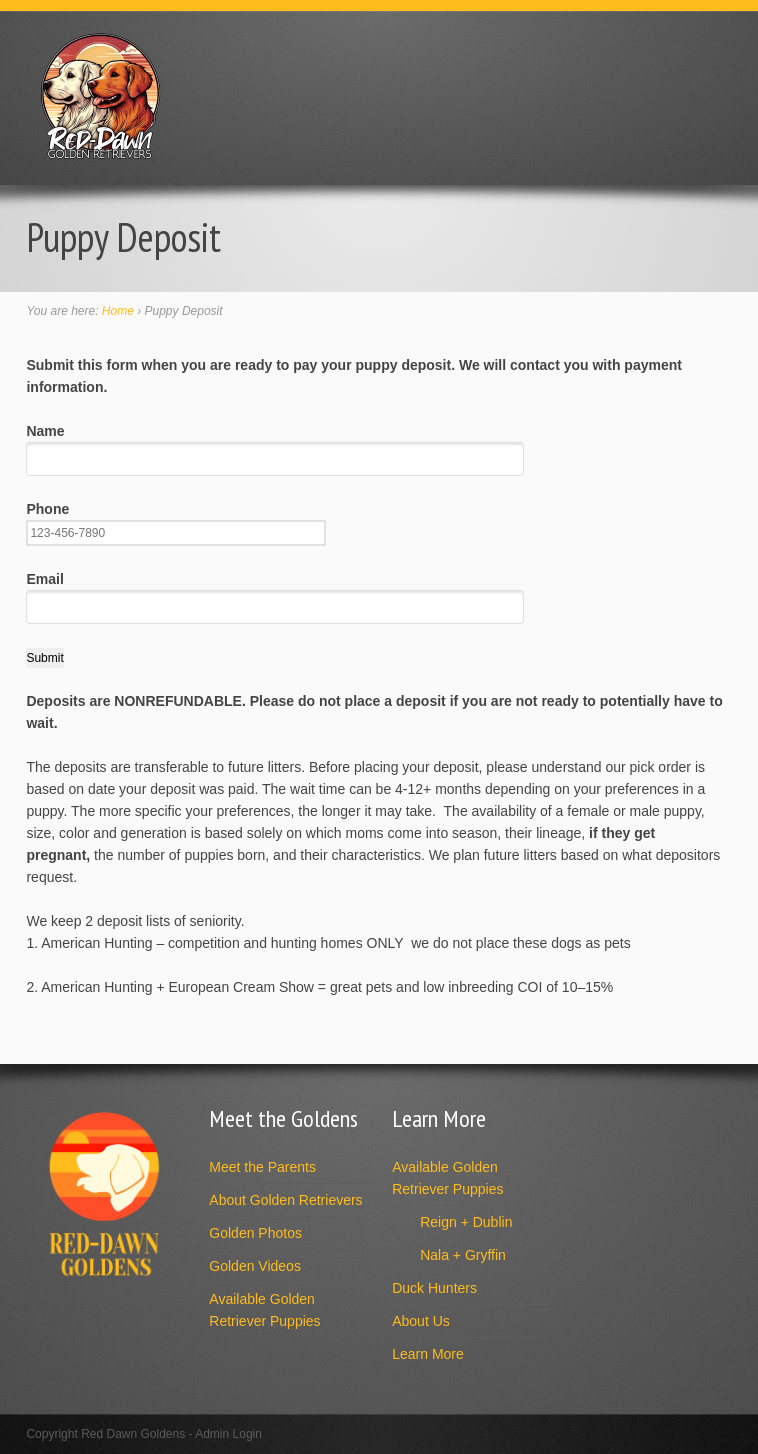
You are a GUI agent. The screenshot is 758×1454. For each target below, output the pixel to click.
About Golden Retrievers (285, 1200)
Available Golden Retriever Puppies (264, 1310)
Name (275, 444)
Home (118, 311)
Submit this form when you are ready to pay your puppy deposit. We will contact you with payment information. (354, 376)
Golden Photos (255, 1233)
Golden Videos (255, 1266)
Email (275, 592)
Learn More (428, 1354)
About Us (421, 1321)
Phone (176, 520)
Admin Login (228, 1434)
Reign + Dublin (466, 1222)
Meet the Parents (262, 1167)
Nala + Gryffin (463, 1255)
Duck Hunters (434, 1288)
